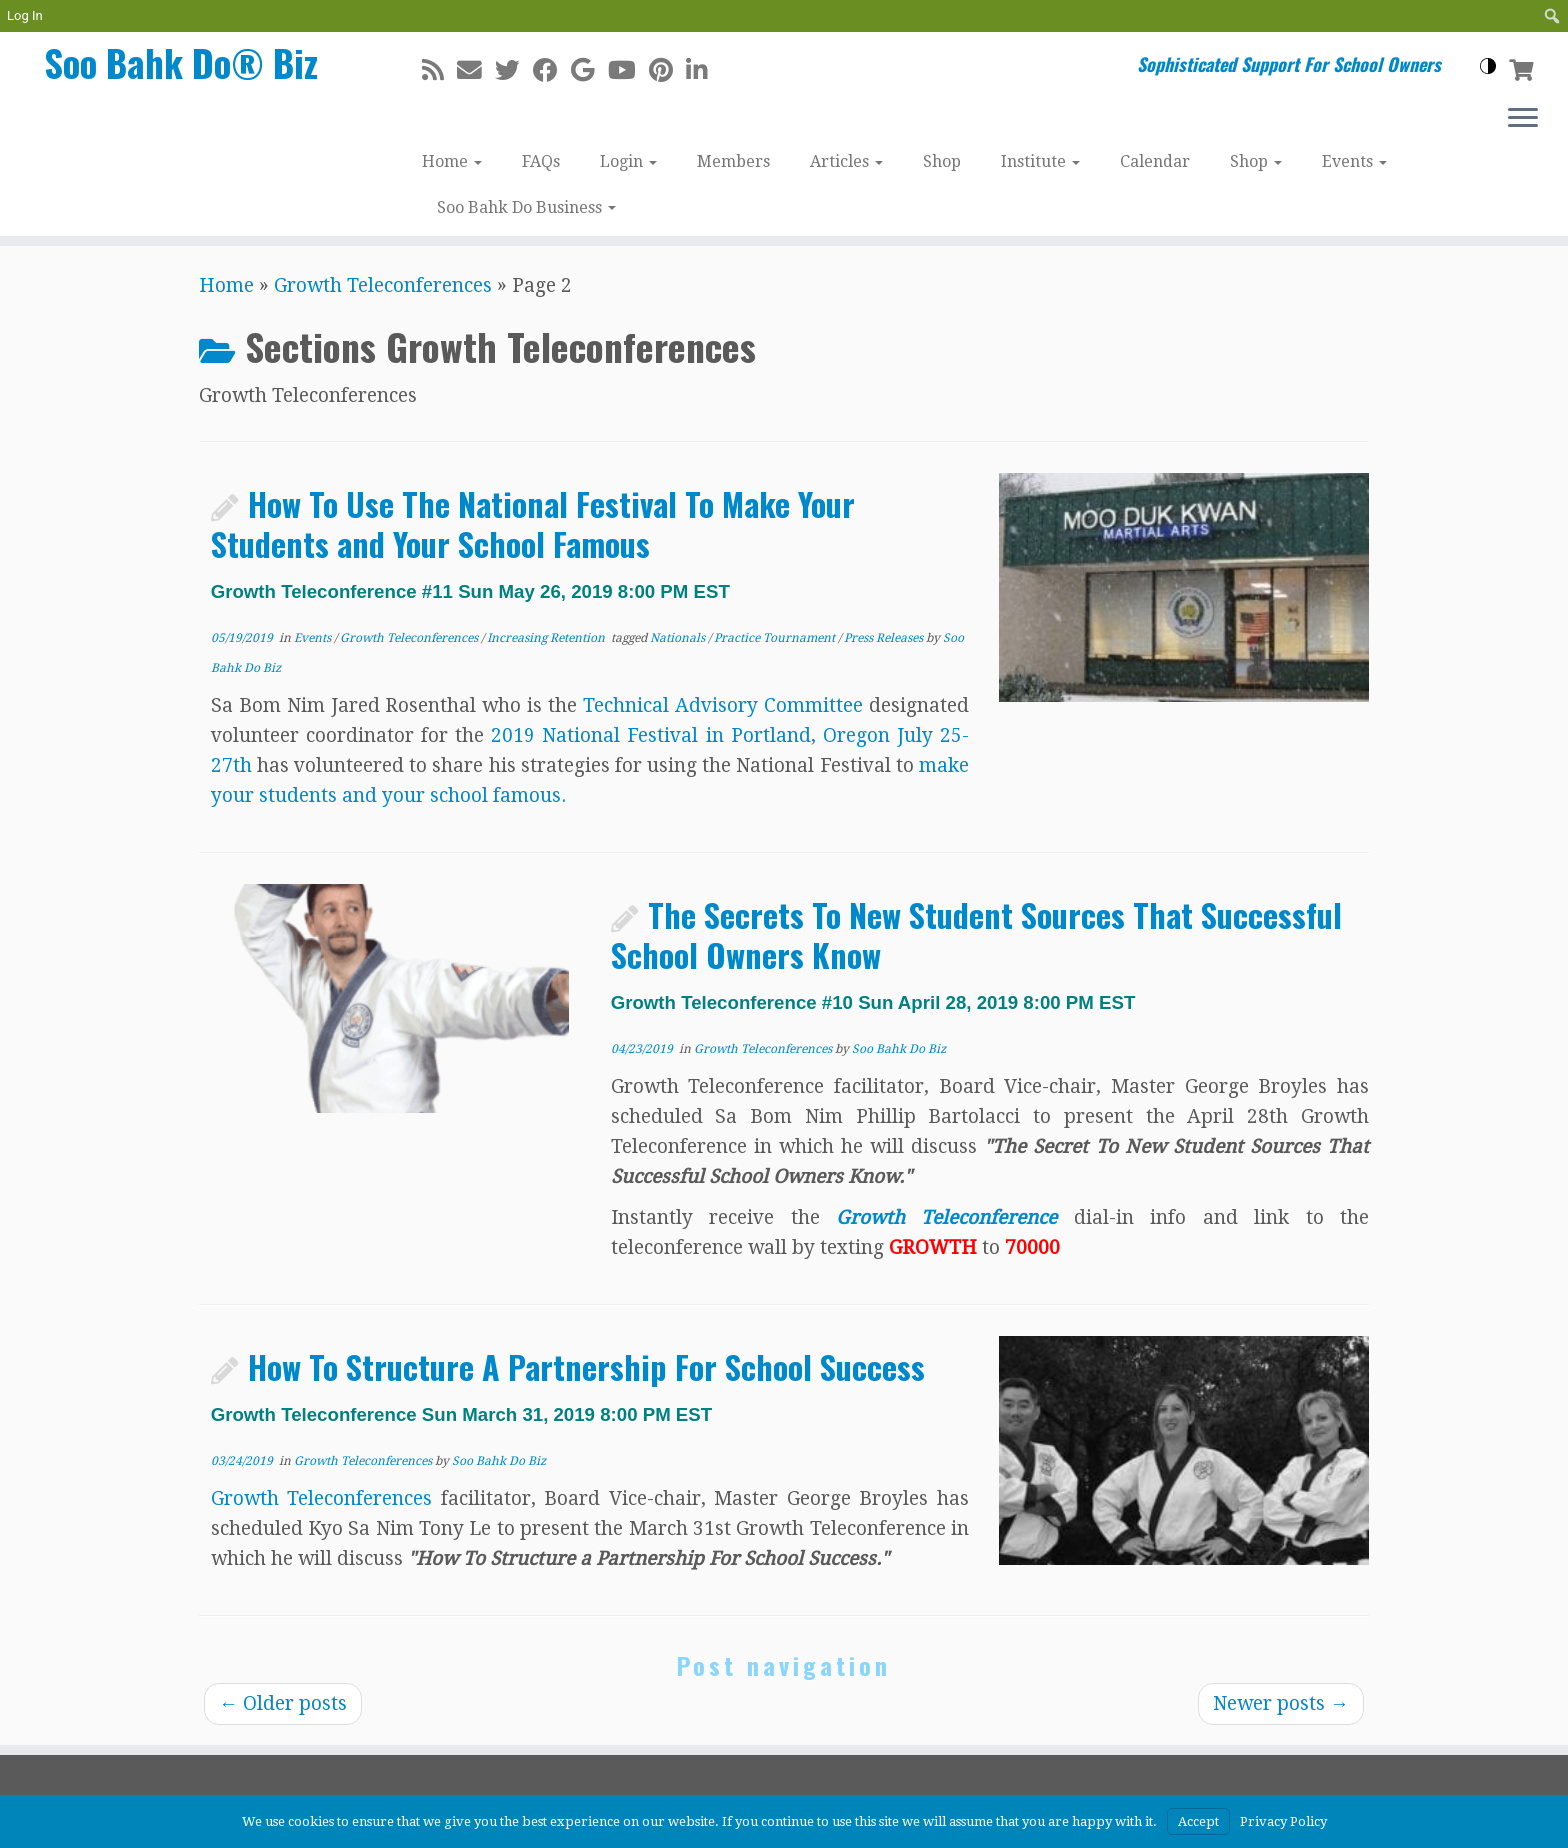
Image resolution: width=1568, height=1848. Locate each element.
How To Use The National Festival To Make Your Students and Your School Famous (533, 541)
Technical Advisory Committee (723, 705)
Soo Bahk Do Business (526, 207)
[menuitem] (1552, 16)
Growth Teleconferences (383, 285)
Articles (846, 161)
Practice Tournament (776, 638)
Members (733, 161)
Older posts (283, 1703)
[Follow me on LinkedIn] (703, 70)
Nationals (679, 638)
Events (1354, 161)
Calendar (1155, 161)
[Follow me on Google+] (589, 70)
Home (452, 161)
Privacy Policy (1283, 1821)
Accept (1198, 1821)
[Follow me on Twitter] (514, 70)
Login (628, 161)
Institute (1040, 161)
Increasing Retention (547, 638)
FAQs (541, 161)
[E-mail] (476, 70)
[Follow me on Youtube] (628, 70)
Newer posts (1281, 1703)
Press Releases (885, 638)
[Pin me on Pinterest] (667, 70)
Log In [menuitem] (25, 15)
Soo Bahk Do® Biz (181, 67)
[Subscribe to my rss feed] (439, 70)
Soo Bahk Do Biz (899, 1049)
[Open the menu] (1523, 119)
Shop (942, 161)
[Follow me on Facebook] (552, 70)
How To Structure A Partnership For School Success (568, 1384)
